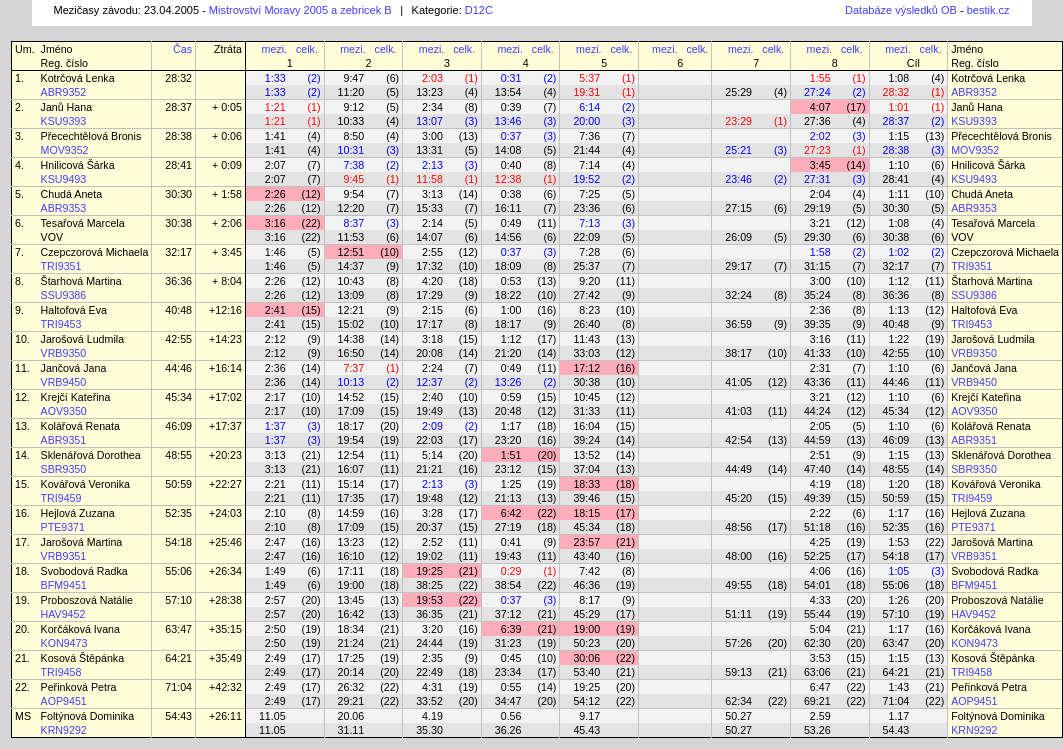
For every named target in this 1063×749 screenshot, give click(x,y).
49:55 (738, 585)
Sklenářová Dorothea (91, 455)
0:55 (511, 687)
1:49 (275, 571)
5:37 (589, 78)
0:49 (511, 223)
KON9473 (64, 643)
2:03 (432, 78)
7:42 (589, 571)
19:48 (429, 498)
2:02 (820, 136)
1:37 (275, 426)
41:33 (817, 353)
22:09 (586, 237)
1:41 (275, 136)
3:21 (820, 223)
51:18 (817, 527)
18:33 (586, 484)
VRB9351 (64, 556)
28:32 (178, 78)
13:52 (586, 455)
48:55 (178, 455)
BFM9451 (64, 585)
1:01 (898, 107)
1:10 (898, 165)
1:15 (898, 136)
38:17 (738, 353)
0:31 (511, 78)
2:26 (275, 194)
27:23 (817, 150)
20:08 (429, 353)
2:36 (820, 310)
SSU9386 (64, 295)
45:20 (738, 498)
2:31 (820, 368)
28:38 (178, 136)
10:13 (351, 382)
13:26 (508, 382)
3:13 (432, 194)
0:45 (511, 658)
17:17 (429, 324)
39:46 (586, 498)
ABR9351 (64, 440)
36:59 (738, 324)
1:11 (898, 194)
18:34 (351, 629)
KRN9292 (64, 730)
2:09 (432, 426)
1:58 (820, 252)
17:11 (351, 571)
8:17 (589, 600)
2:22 (820, 513)
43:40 (586, 556)
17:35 (351, 498)
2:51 (820, 455)
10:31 (351, 150)
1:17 (511, 426)
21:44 (586, 150)
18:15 (586, 513)
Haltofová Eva (74, 310)
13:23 (429, 92)
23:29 (738, 121)
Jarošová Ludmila (83, 339)
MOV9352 (65, 150)
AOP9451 (64, 701)
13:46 (508, 121)
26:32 (351, 687)
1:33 (275, 78)
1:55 (820, 78)
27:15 (738, 208)
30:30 (178, 194)
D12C (479, 10)
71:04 (178, 687)
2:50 (275, 629)
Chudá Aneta (72, 194)
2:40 (432, 397)
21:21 (429, 469)
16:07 (351, 469)
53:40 (586, 672)
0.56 (511, 716)
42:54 (738, 440)
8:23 (589, 310)
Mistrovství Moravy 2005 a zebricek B (300, 10)
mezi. (274, 49)
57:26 (738, 643)
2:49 (275, 658)
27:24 (817, 92)
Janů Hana (67, 107)
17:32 (429, 266)
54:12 (586, 701)
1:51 (511, 455)
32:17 (178, 252)
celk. (307, 49)
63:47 (178, 629)
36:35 (429, 614)
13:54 (508, 92)
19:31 (586, 92)
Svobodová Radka (84, 571)
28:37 (178, 107)
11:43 (586, 339)
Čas (182, 49)
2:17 (275, 397)
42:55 (178, 339)
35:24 (817, 295)
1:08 (898, 78)
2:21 (275, 484)
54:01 (817, 585)
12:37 (429, 382)
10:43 (351, 281)
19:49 (429, 411)
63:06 (817, 672)
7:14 (589, 165)
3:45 (820, 165)
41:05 (738, 382)
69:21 (817, 701)
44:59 (817, 440)
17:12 (586, 368)
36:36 (178, 281)
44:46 (178, 368)
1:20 (898, 484)
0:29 (511, 571)
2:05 (820, 426)
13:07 (429, 121)
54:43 (178, 716)
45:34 (178, 397)
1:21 (275, 107)
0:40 (511, 165)
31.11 (351, 730)
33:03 (586, 353)
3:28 (432, 513)
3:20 (432, 629)
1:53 (898, 542)
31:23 (508, 643)
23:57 (586, 542)
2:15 (432, 310)
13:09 (351, 295)
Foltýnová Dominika (88, 716)
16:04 (586, 426)
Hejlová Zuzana (78, 513)
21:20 (508, 353)
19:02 (429, 556)
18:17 (508, 324)
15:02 (351, 324)
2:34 (432, 107)
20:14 (351, 672)
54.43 (896, 730)
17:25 (351, 658)
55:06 (178, 571)
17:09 (351, 411)
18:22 (508, 295)
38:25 (429, 585)
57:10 (178, 600)
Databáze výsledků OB (901, 10)
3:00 (432, 136)
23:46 (738, 179)
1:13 (898, 310)
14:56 (508, 237)
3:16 (275, 223)
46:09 (178, 426)
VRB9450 (64, 382)
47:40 (817, 469)
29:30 (817, 237)
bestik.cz (988, 10)
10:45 (586, 397)
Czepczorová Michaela (95, 252)
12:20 (351, 208)
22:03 (429, 440)
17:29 (429, 295)
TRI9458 (61, 672)
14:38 (351, 339)
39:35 (817, 324)
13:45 (351, 600)
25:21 (738, 150)
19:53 (429, 600)
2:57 (275, 600)
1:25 (511, 484)
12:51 (351, 252)
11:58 (429, 179)
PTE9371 (63, 527)
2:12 (275, 339)
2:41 (275, 310)
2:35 (432, 658)
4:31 (432, 687)
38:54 (508, 585)
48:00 (738, 556)
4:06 (820, 571)
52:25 (817, 556)
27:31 (817, 179)
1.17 (898, 716)
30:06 (586, 658)
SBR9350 (64, 469)
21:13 (508, 498)
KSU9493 (64, 179)
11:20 (351, 92)
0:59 (511, 397)
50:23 (586, 643)
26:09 (738, 237)
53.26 (817, 730)
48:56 (738, 527)
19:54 (351, 440)
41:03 (738, 411)
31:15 (817, 266)
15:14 (351, 484)
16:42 (351, 614)
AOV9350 (64, 411)
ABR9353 (64, 208)
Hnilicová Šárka (78, 165)
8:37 (353, 223)
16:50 (351, 353)
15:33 (429, 208)
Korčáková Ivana (80, 629)
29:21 (351, 701)
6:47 (820, 687)
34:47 (508, 701)
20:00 (586, 121)
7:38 (353, 165)
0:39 (511, 107)
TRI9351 (61, 266)
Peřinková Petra (79, 687)
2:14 (432, 223)
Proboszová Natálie (87, 600)
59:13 (738, 672)
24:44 (429, 643)
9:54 (353, 194)
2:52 (432, 542)
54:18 (178, 542)
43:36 (817, 382)
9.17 (589, 716)
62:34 (738, 701)
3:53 (820, 658)
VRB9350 (64, 353)
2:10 (275, 513)
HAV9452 (63, 614)
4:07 (820, 107)
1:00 (511, 310)
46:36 (586, 585)
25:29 (738, 92)
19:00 (351, 585)
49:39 (817, 498)
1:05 (898, 571)
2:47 (275, 542)
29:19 (817, 208)
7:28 (589, 252)
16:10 (351, 556)
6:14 (589, 107)
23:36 (586, 208)
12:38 (508, 179)
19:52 (586, 179)
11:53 (351, 237)
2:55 (432, 252)
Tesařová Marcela (83, 223)
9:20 (589, 281)
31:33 (586, 411)
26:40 (586, 324)
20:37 (429, 527)
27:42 (586, 295)
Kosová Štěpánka (83, 658)
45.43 (586, 730)
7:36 (589, 136)
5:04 (820, 629)
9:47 (353, 78)
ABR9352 (64, 92)
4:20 (432, 281)
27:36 (817, 121)
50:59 (178, 484)
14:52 (351, 397)
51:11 (738, 614)
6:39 (511, 629)
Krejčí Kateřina (76, 397)
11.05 (272, 716)
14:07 (429, 237)
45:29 (586, 614)
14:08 (508, 150)
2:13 (432, 165)
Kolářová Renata (80, 426)
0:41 (511, 542)
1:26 (898, 600)
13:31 (429, 150)
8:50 (353, 136)
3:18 (432, 339)
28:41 (178, 165)
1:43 (898, 687)
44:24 (817, 411)
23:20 (508, 440)
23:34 (508, 672)
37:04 (586, 469)
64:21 (178, 658)
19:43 (508, 556)
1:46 (275, 252)
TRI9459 (61, 498)
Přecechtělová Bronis (91, 136)
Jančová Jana (74, 368)
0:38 (511, 194)
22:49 (429, 672)
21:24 (351, 643)
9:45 (353, 179)
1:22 (898, 339)
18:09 (508, 266)
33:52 (429, 701)
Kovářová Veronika (85, 484)
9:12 (353, 107)
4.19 (432, 716)
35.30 (429, 730)
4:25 (820, 542)
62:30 (817, 643)
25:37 (586, 266)
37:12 (508, 614)
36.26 (508, 730)
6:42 (511, 513)
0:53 (511, 281)
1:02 (898, 252)
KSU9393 (64, 121)
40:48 (178, 310)
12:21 (351, 310)
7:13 (589, 223)
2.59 (820, 716)
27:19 (508, 527)
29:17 (738, 266)
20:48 (508, 411)
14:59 (351, 513)
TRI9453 (61, 324)
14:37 (351, 266)
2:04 (820, 194)
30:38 (178, 223)
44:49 (738, 469)
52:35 (178, 513)
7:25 (589, 194)
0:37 (511, 136)
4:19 (820, 484)
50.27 (738, 716)
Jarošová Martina (82, 542)
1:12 (898, 281)
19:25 (429, 571)
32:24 (738, 295)
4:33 (820, 600)
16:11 (508, 208)
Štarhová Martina (81, 281)
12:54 (351, 455)
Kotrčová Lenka (78, 78)
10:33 (351, 121)
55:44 (817, 614)
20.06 (351, 716)
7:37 (353, 368)
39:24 (586, 440)
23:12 (508, 469)
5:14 (432, 455)
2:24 (432, 368)
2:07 (275, 165)
